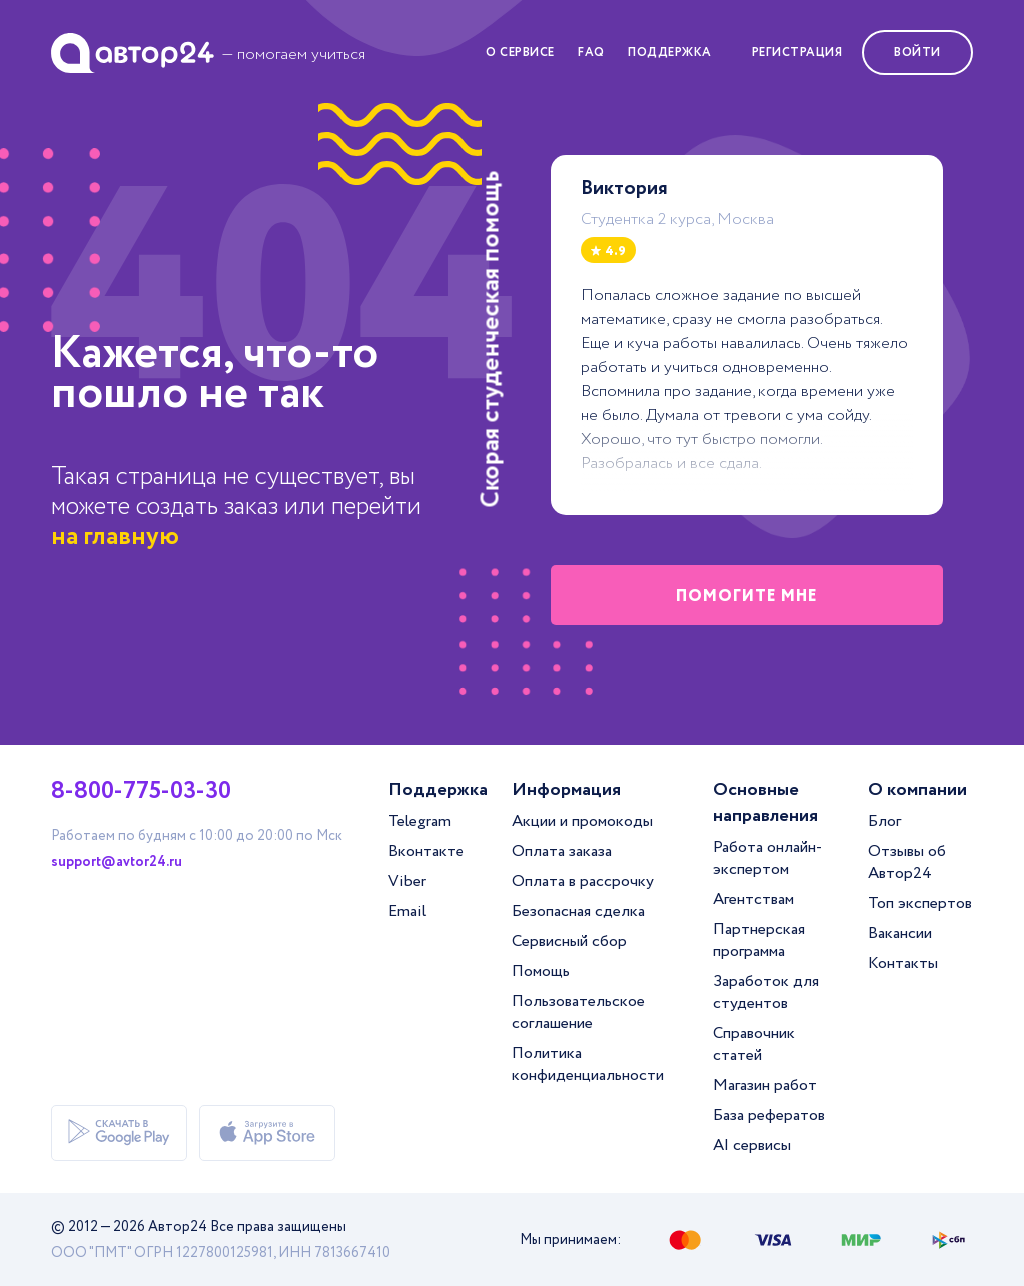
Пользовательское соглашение (578, 1012)
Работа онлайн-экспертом (767, 858)
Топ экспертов (920, 903)
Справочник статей (754, 1044)
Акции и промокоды (582, 821)
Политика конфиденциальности (588, 1064)
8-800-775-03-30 (141, 792)
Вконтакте (426, 851)
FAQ (591, 52)
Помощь (541, 971)
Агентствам (753, 899)
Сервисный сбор (569, 941)
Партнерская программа (759, 940)
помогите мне (747, 596)
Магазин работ (765, 1085)
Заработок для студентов (766, 992)
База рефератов (769, 1115)
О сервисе (520, 52)
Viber (407, 881)
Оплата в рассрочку (583, 881)
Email (407, 911)
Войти (917, 52)
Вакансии (900, 933)
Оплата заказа (562, 851)
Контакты (903, 963)
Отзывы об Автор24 (907, 862)
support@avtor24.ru (116, 862)
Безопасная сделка (578, 911)
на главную (115, 536)
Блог (884, 821)
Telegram (419, 821)
